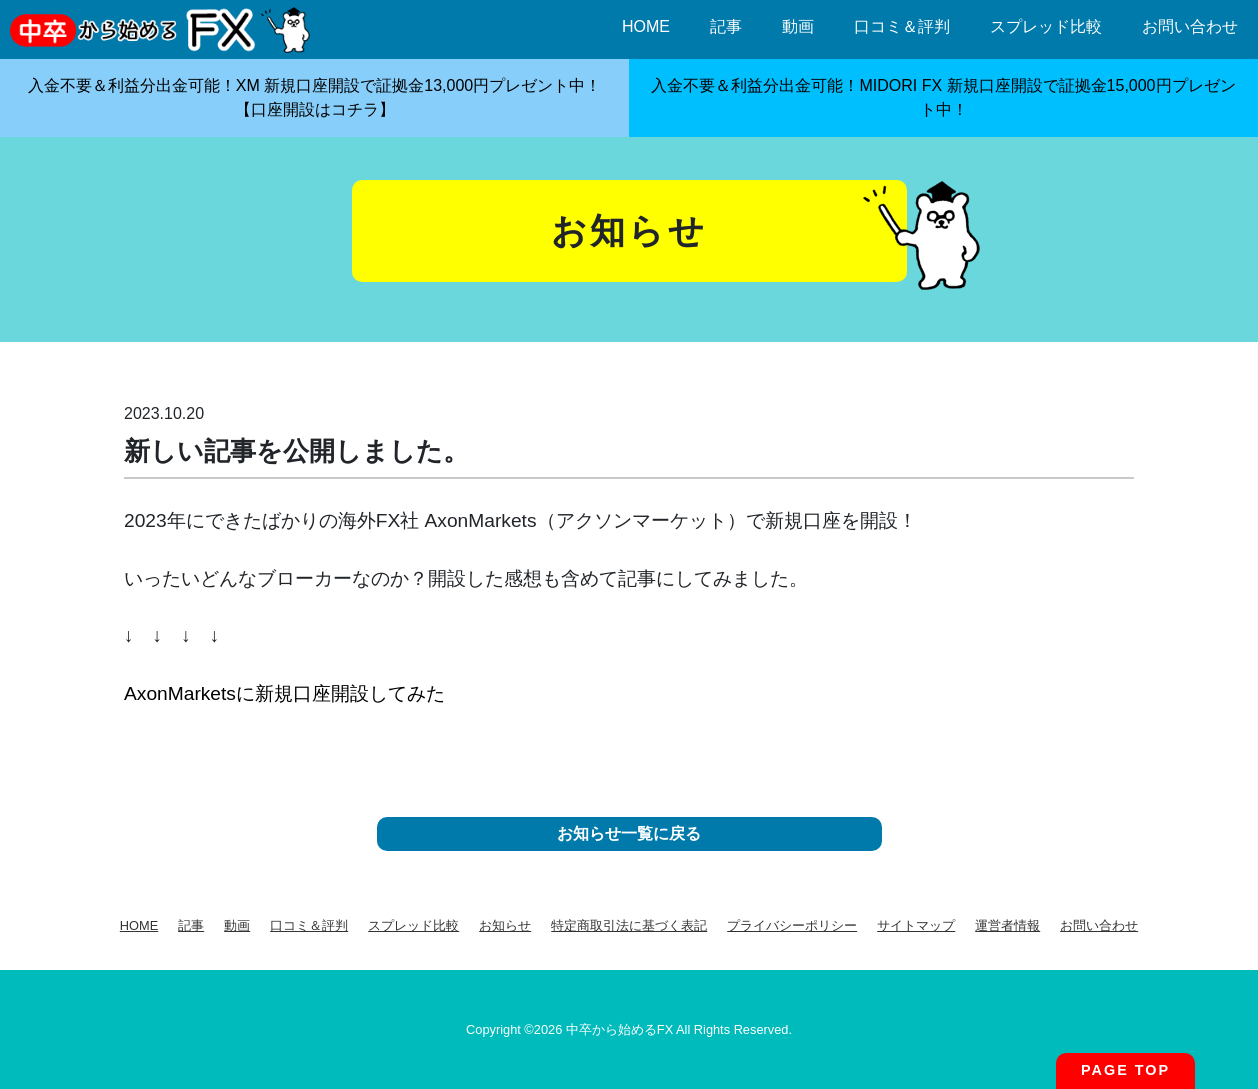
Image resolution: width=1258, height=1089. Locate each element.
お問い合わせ (1190, 26)
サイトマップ (916, 925)
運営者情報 (1007, 925)
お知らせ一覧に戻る (629, 833)
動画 (798, 26)
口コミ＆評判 (902, 26)
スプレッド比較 (1046, 26)
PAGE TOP (1125, 1070)
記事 (726, 26)
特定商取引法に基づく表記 (629, 925)
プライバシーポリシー (792, 925)
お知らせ (505, 925)
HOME (646, 26)
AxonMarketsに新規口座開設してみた (284, 693)
